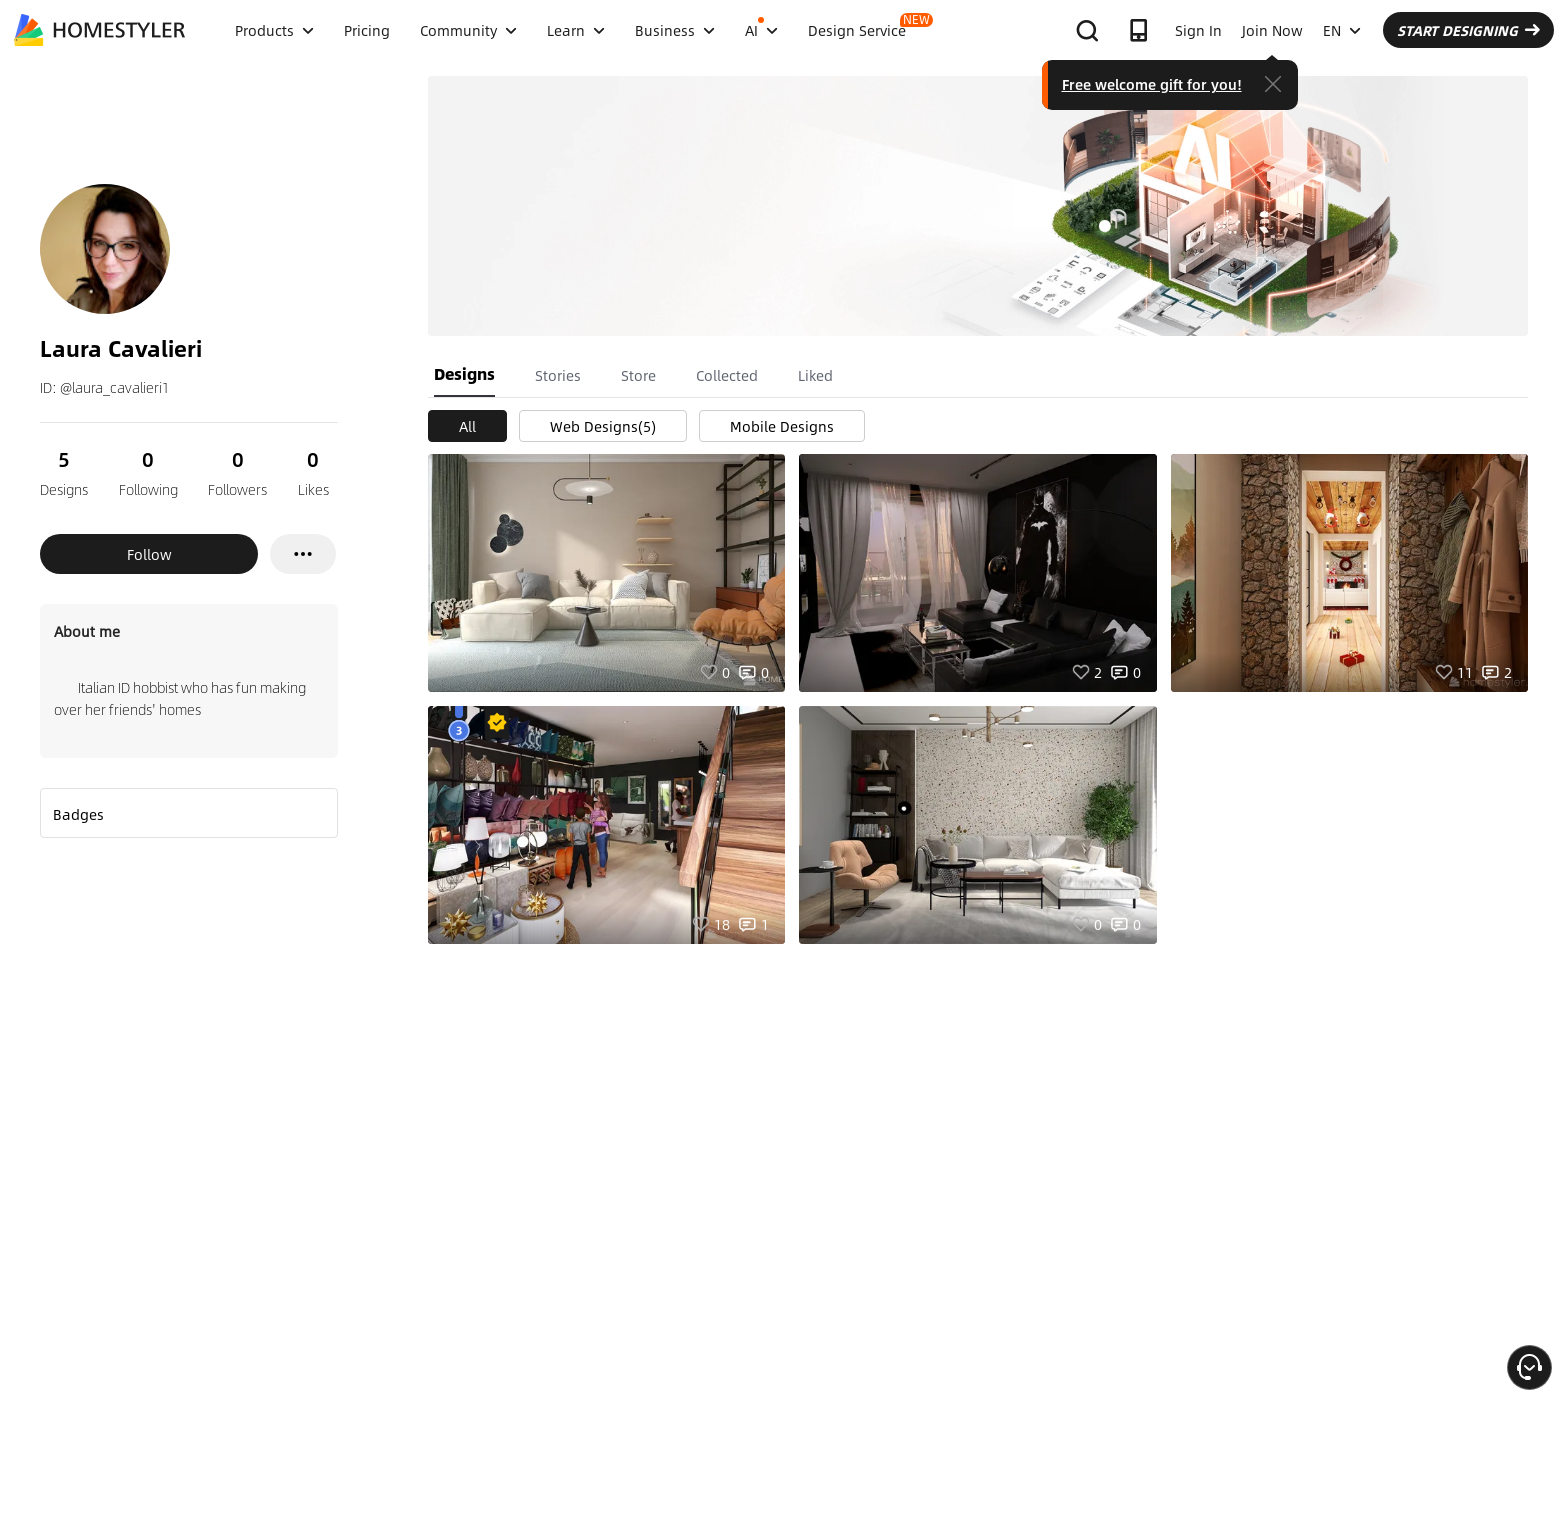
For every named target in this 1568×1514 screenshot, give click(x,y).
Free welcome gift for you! (1152, 84)
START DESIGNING (1468, 30)
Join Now (1272, 30)
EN (1342, 30)
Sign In (1198, 30)
